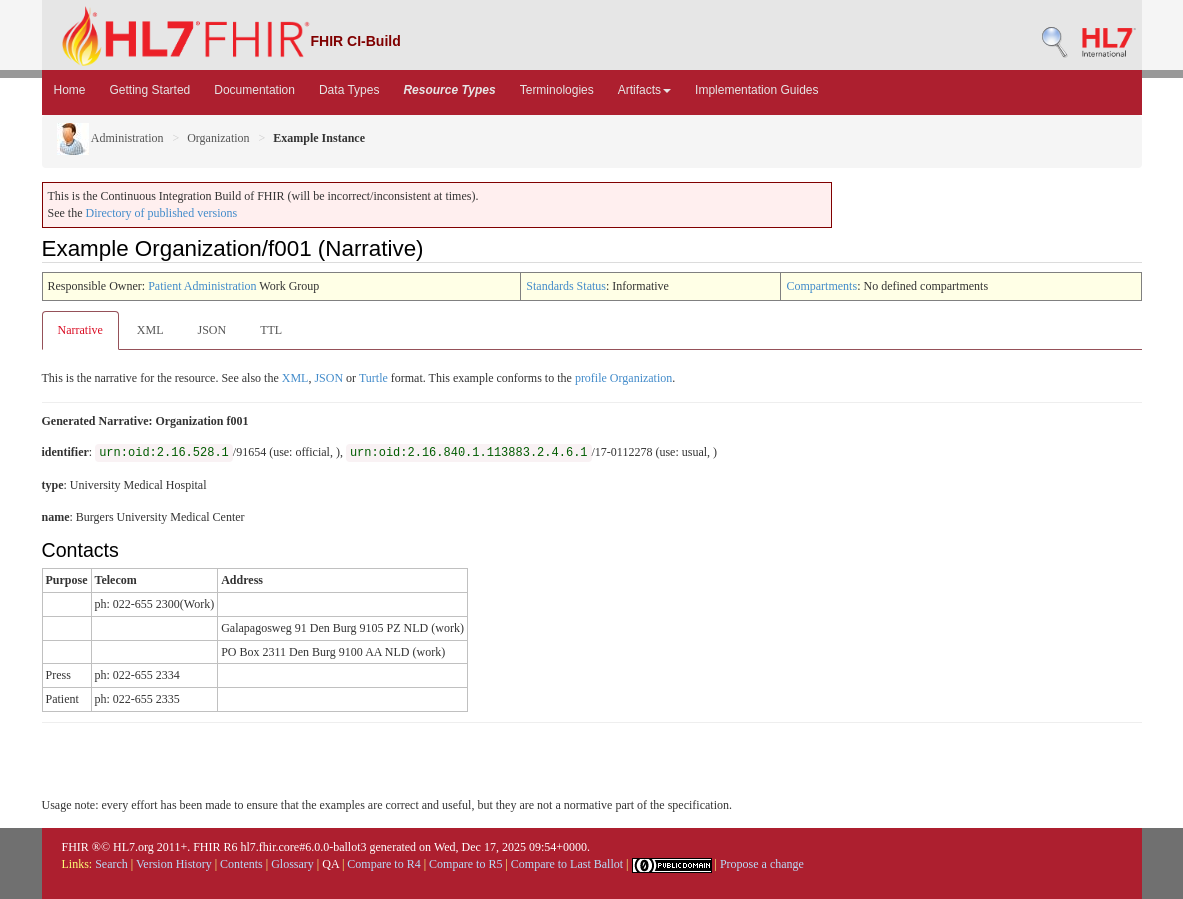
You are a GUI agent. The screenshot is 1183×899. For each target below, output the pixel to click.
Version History (174, 864)
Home (70, 90)
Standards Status (566, 286)
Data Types (349, 90)
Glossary (292, 864)
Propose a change (762, 864)
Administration (110, 138)
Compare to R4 (383, 864)
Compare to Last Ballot (567, 864)
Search (111, 864)
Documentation (254, 90)
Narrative (80, 330)
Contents (241, 864)
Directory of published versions (162, 213)
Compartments (821, 286)
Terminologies (557, 90)
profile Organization (623, 378)
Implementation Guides (756, 90)
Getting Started (150, 90)
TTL (271, 330)
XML (150, 330)
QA (330, 864)
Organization (218, 138)
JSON (211, 330)
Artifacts (644, 90)
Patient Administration (202, 286)
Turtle (373, 378)
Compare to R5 (465, 864)
